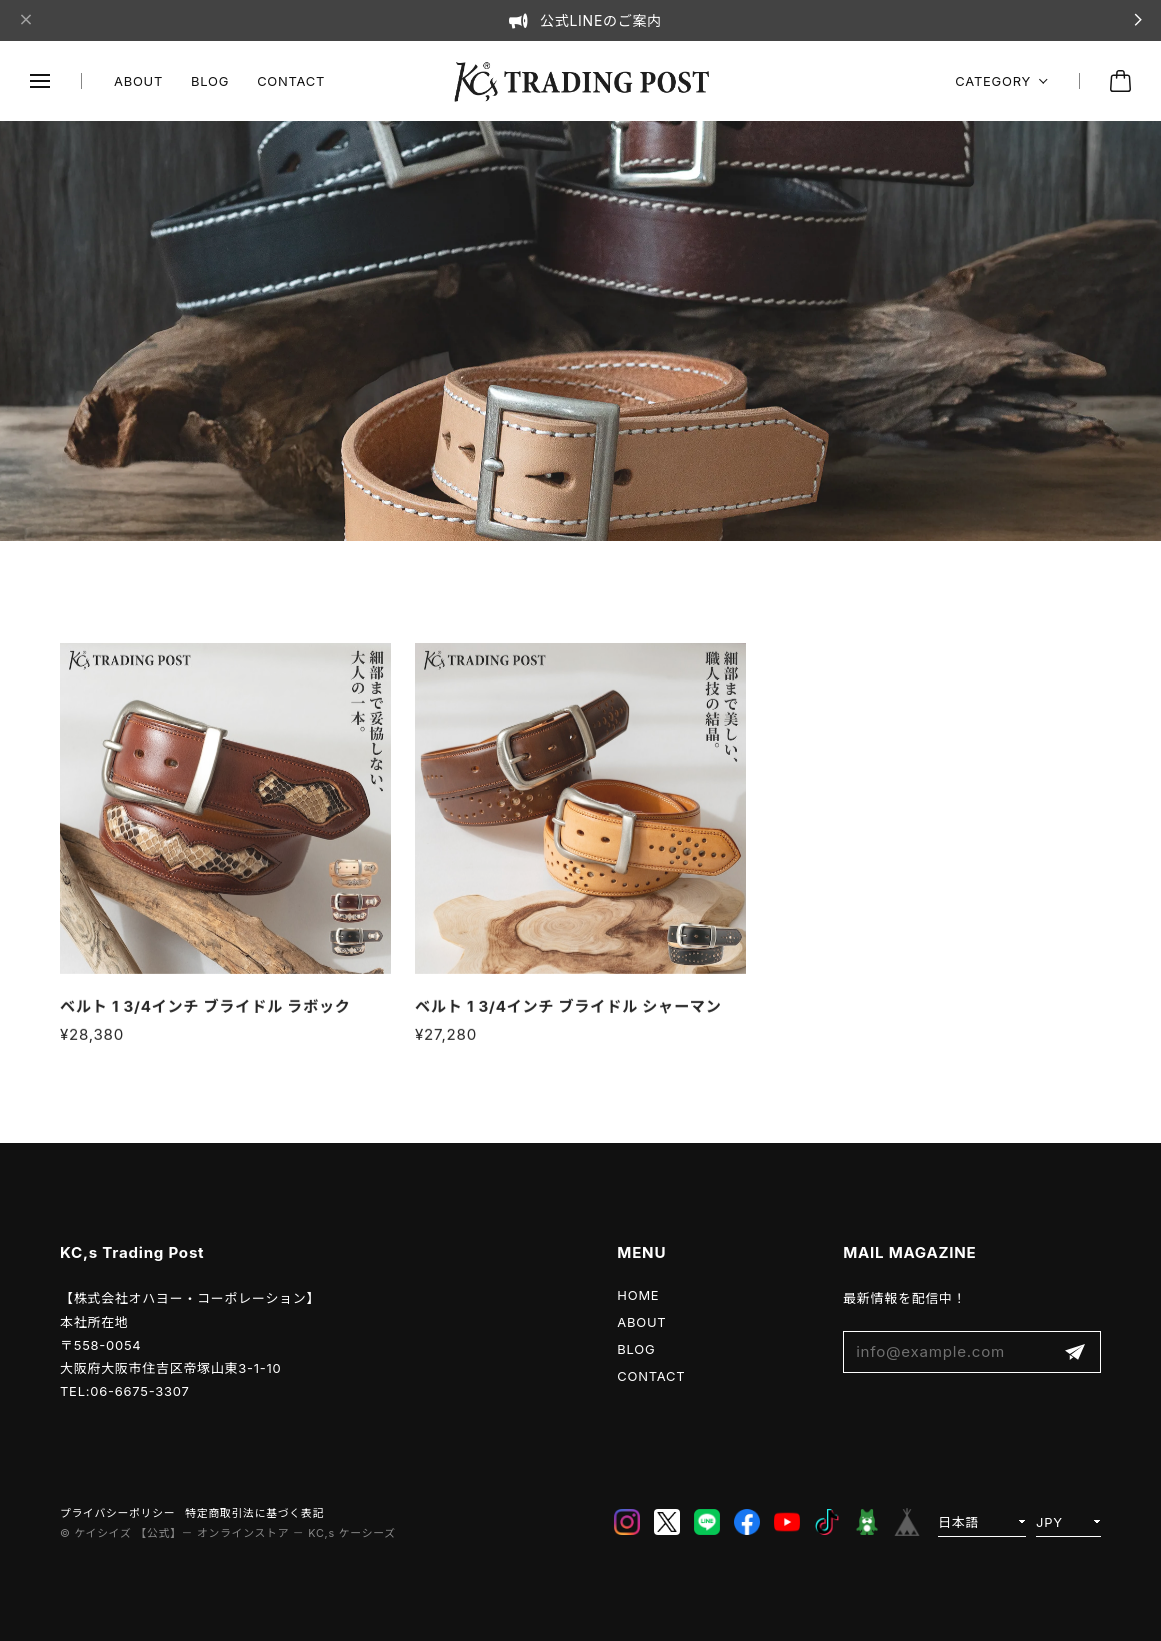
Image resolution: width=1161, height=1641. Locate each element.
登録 (1075, 1352)
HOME (638, 1295)
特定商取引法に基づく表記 (254, 1513)
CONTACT (291, 81)
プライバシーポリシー (117, 1513)
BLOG (210, 81)
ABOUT (138, 81)
